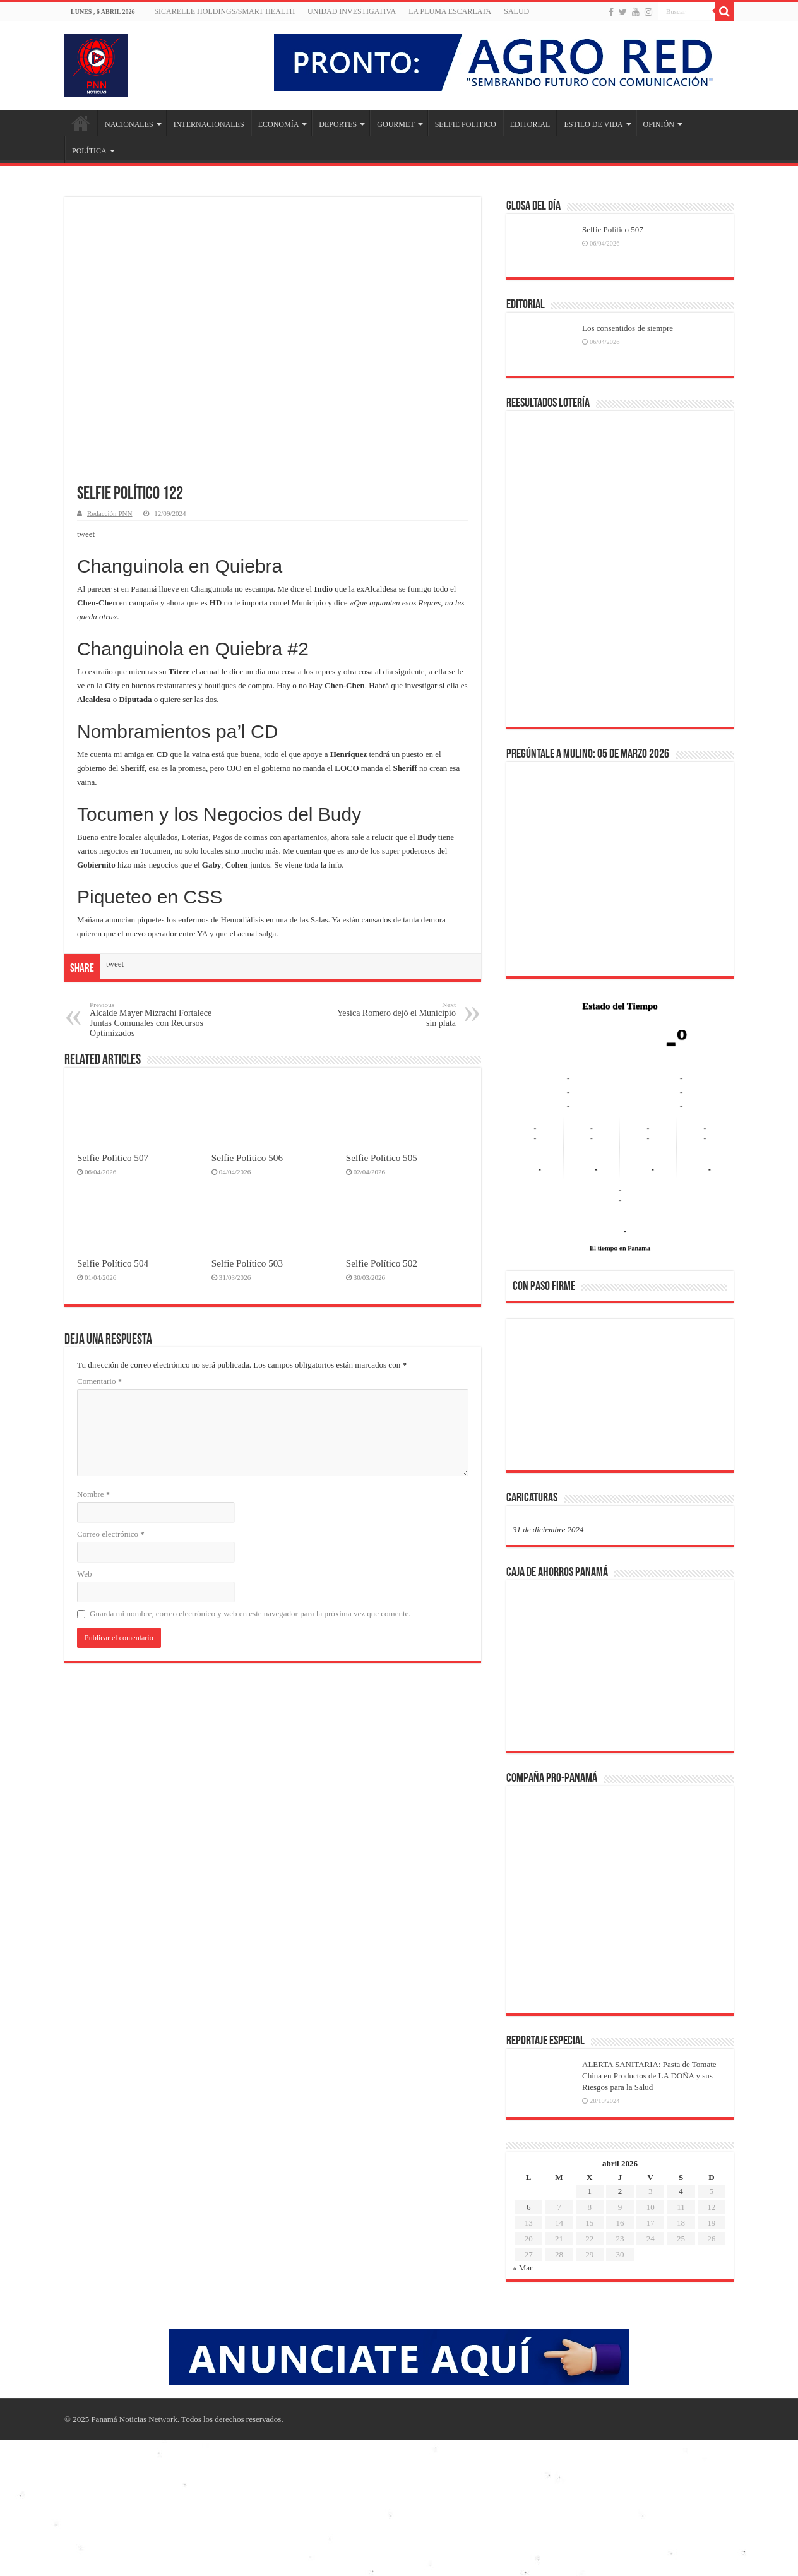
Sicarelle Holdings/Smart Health (224, 11)
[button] (532, 1394)
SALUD (516, 11)
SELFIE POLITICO (465, 124)
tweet (86, 534)
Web (84, 1573)
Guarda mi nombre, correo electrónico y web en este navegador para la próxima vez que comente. (250, 1613)
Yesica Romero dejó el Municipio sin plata (391, 1014)
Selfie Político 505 (381, 1157)
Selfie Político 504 (112, 1263)
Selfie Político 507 (112, 1157)
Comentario (99, 1381)
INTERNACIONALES (209, 124)
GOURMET (395, 124)
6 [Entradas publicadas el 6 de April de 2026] (529, 2207)
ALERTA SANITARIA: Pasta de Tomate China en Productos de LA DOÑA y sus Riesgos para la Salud (649, 2076)
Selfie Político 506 (247, 1157)
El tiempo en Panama (620, 1247)
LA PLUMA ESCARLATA (449, 11)
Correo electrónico (111, 1534)
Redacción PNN (109, 513)
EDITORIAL (530, 124)
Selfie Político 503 (247, 1263)
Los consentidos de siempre (627, 328)
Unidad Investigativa (351, 11)
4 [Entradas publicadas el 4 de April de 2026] (681, 2191)
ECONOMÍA (278, 124)
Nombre (93, 1494)
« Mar (522, 2267)
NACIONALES (129, 124)
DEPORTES (338, 124)
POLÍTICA (89, 150)
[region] (620, 1398)
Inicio (80, 123)
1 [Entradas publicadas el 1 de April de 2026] (589, 2191)
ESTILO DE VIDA (593, 124)
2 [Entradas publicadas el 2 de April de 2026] (620, 2191)
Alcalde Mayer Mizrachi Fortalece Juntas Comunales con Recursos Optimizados (154, 1019)
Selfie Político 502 (381, 1263)
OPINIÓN (658, 124)
